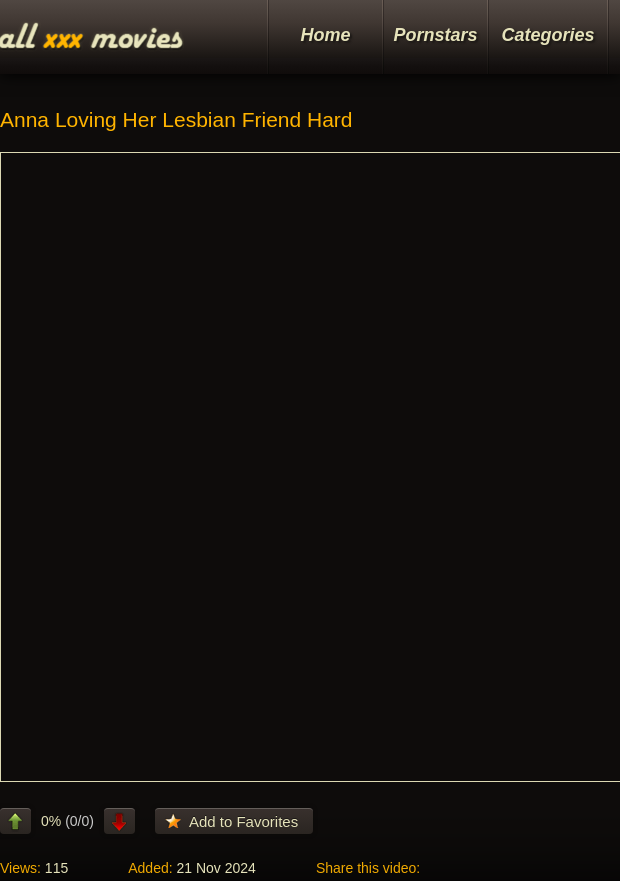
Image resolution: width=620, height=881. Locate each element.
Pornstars (435, 35)
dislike (119, 821)
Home (325, 35)
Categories (547, 35)
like (15, 821)
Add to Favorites (243, 821)
